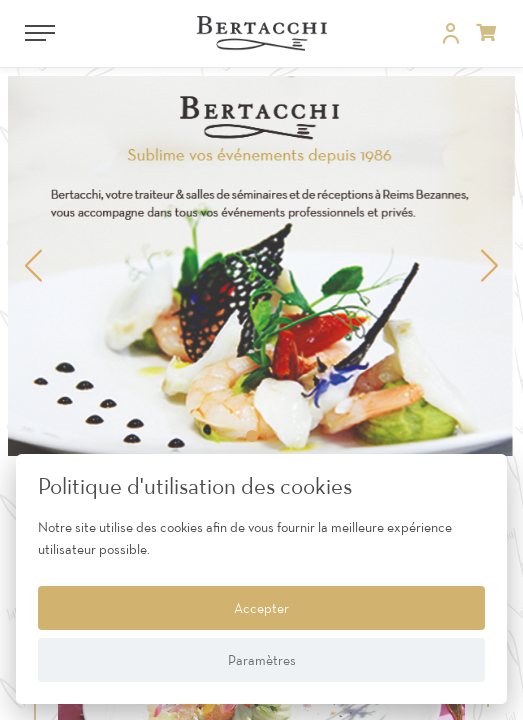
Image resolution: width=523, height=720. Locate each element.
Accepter (261, 608)
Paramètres (262, 660)
